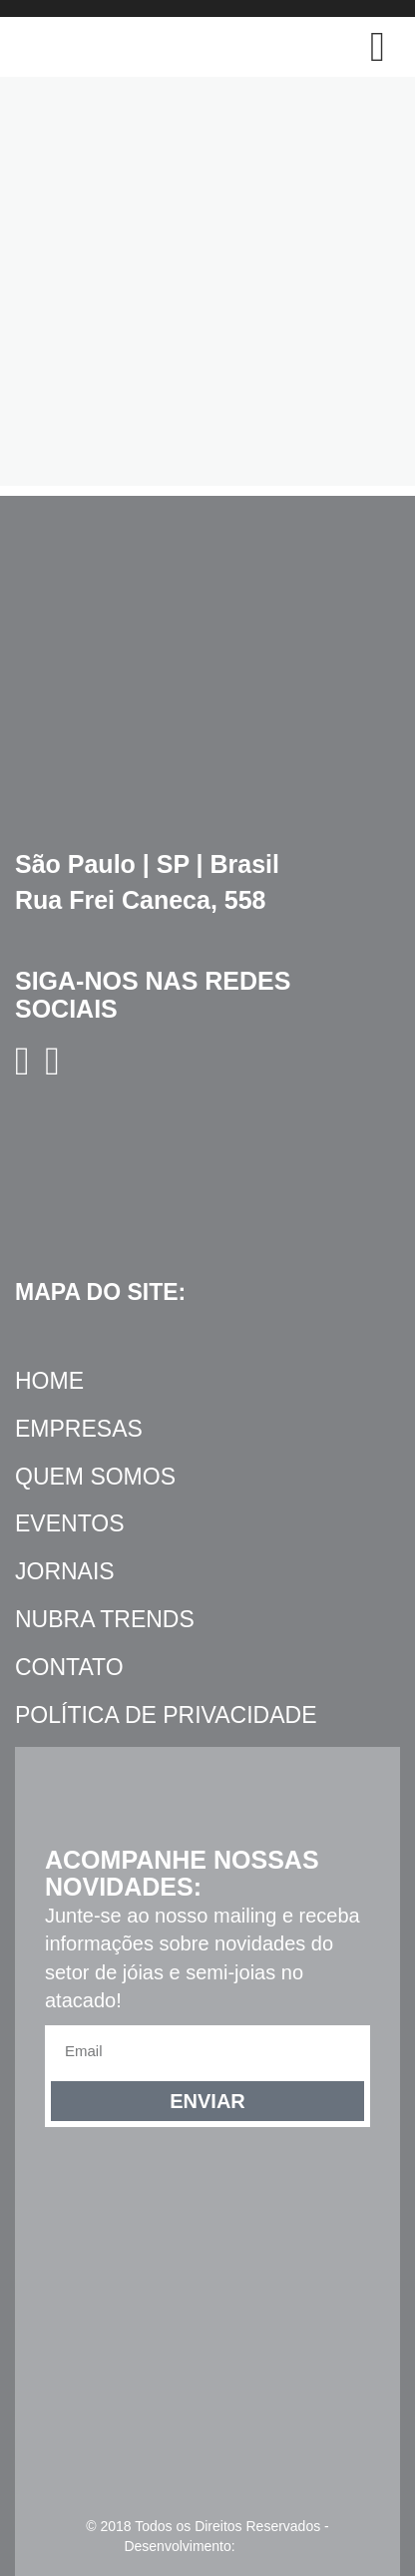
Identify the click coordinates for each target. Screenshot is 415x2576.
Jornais (65, 1571)
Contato (69, 1667)
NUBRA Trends (105, 1619)
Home (49, 1381)
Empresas (79, 1429)
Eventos (70, 1523)
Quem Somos (95, 1477)
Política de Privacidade (165, 1715)
